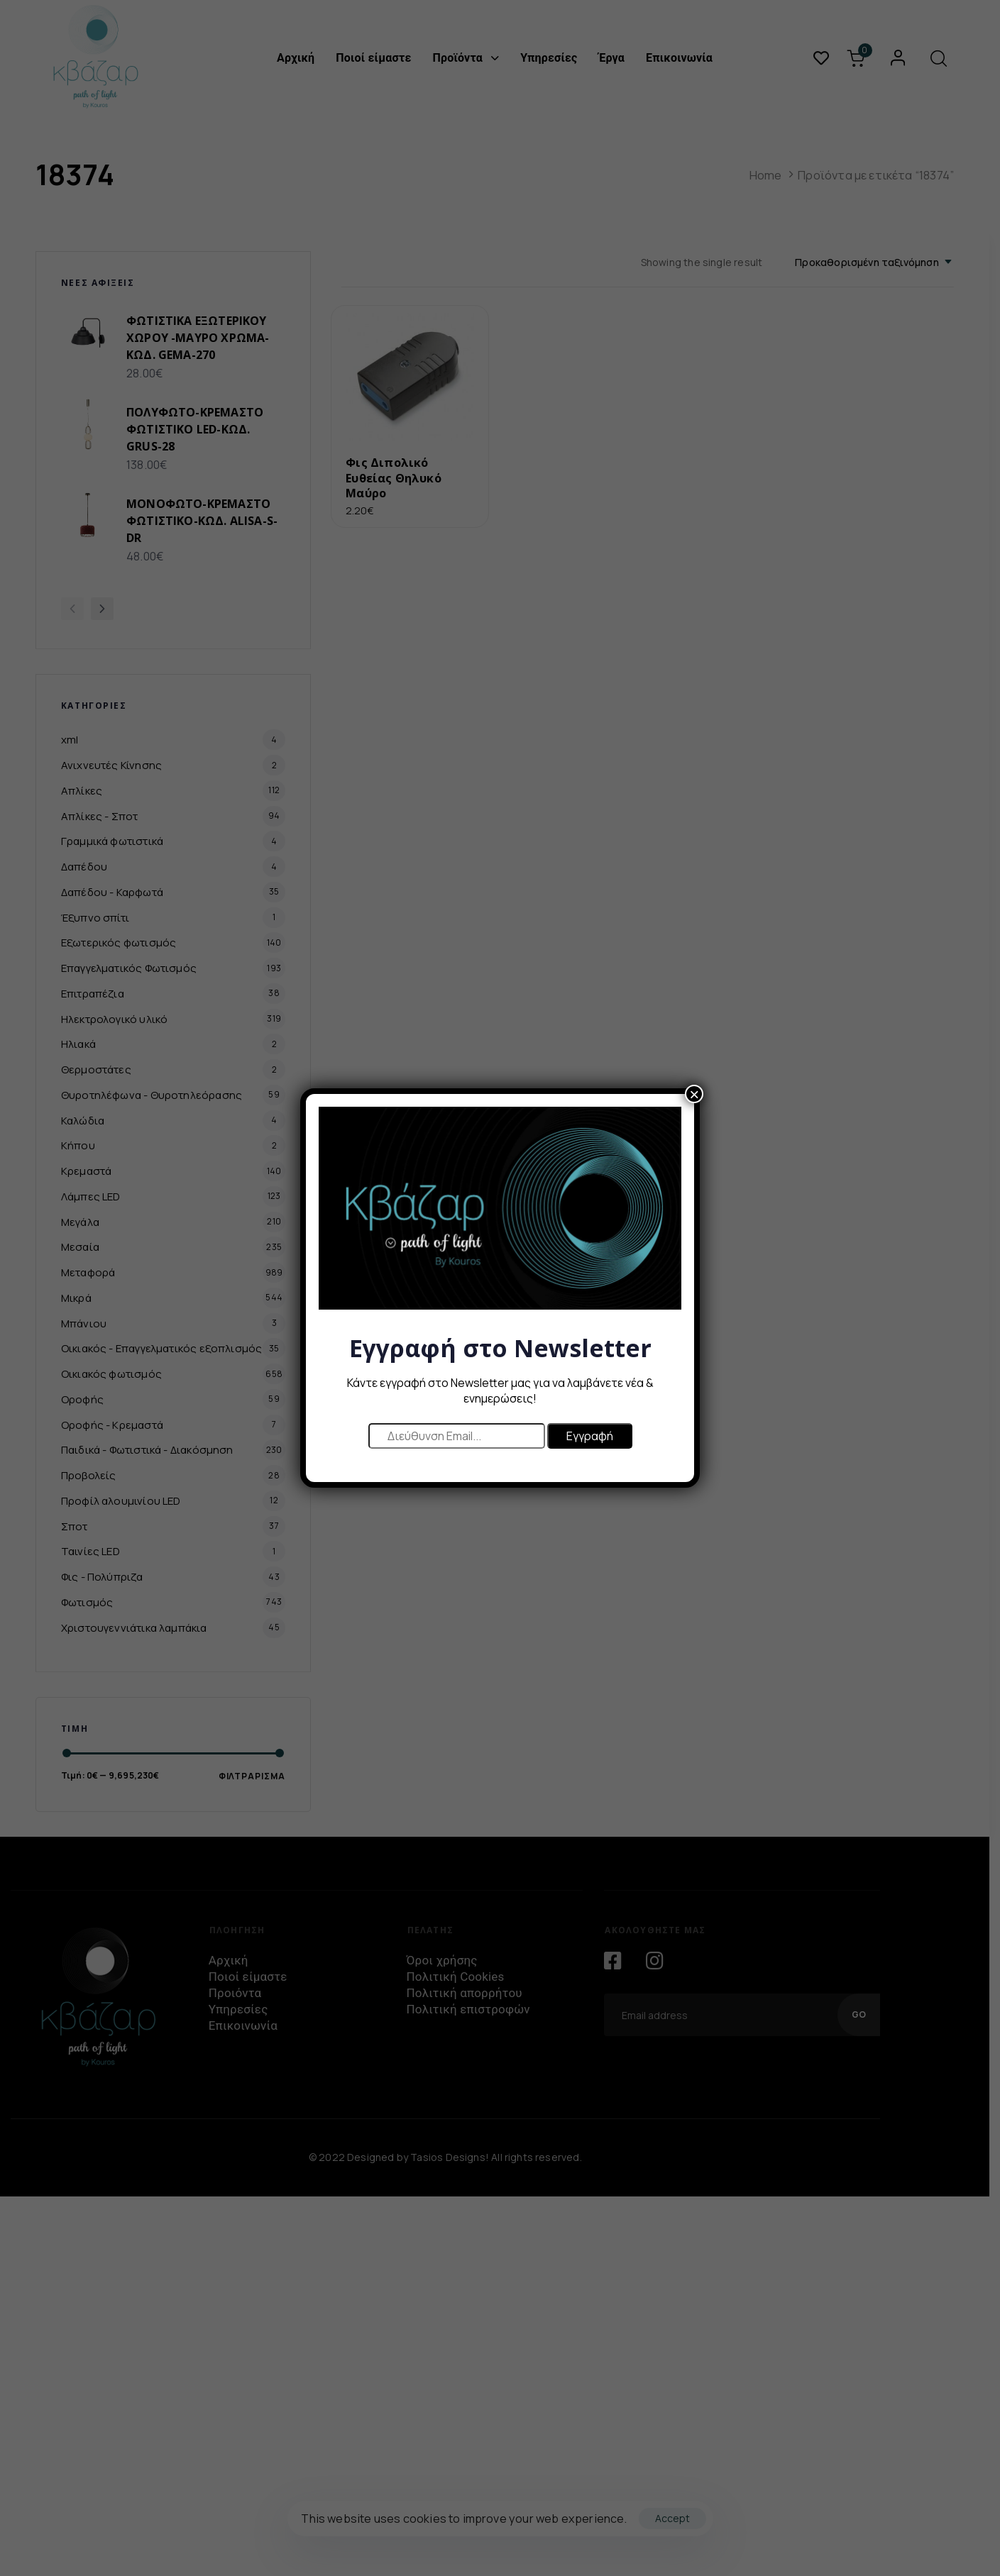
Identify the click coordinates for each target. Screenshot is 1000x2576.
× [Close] (694, 1094)
